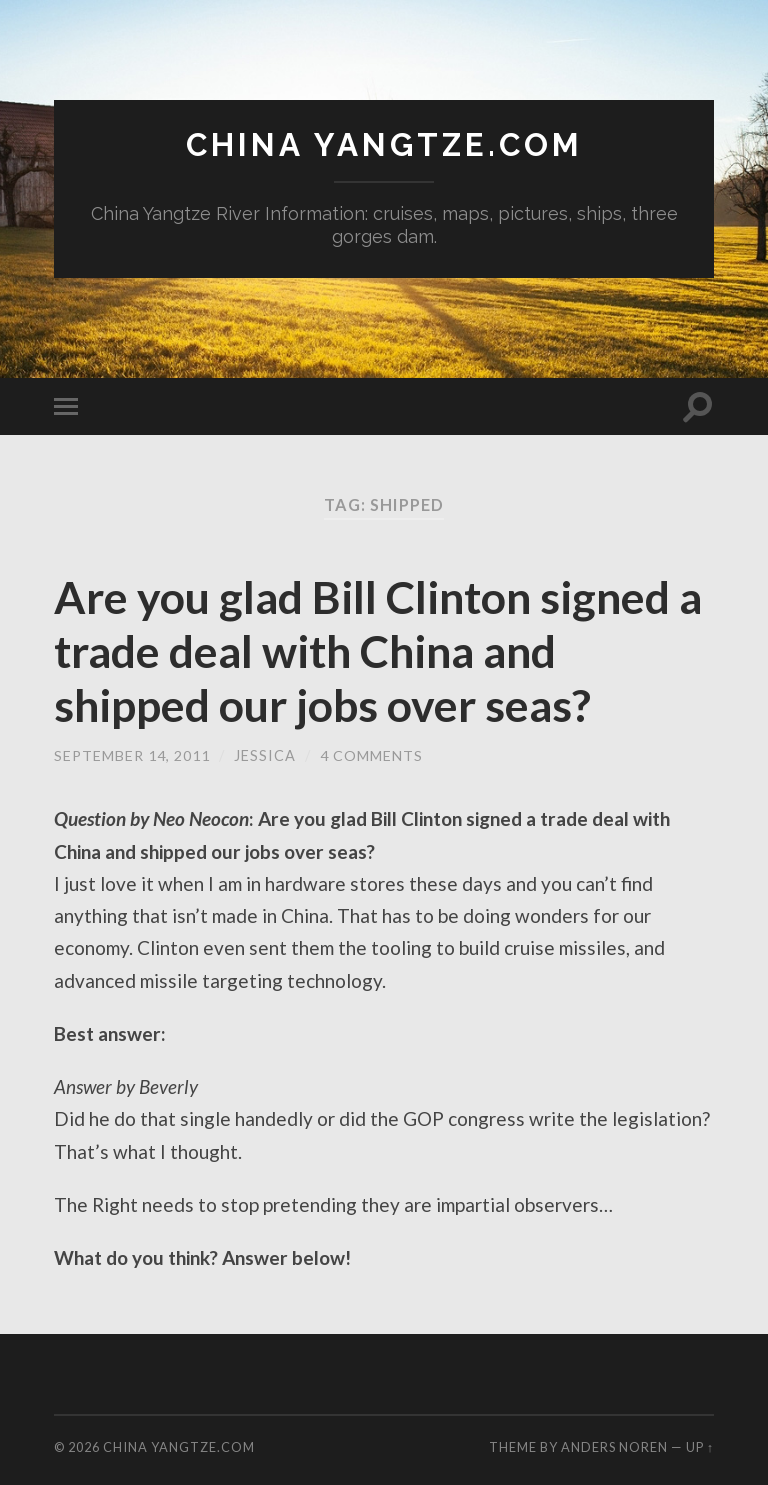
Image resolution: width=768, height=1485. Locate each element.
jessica (266, 755)
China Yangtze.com (384, 145)
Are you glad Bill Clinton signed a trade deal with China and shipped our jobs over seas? (381, 651)
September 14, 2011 (132, 755)
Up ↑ (700, 1448)
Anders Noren (614, 1448)
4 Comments (372, 755)
